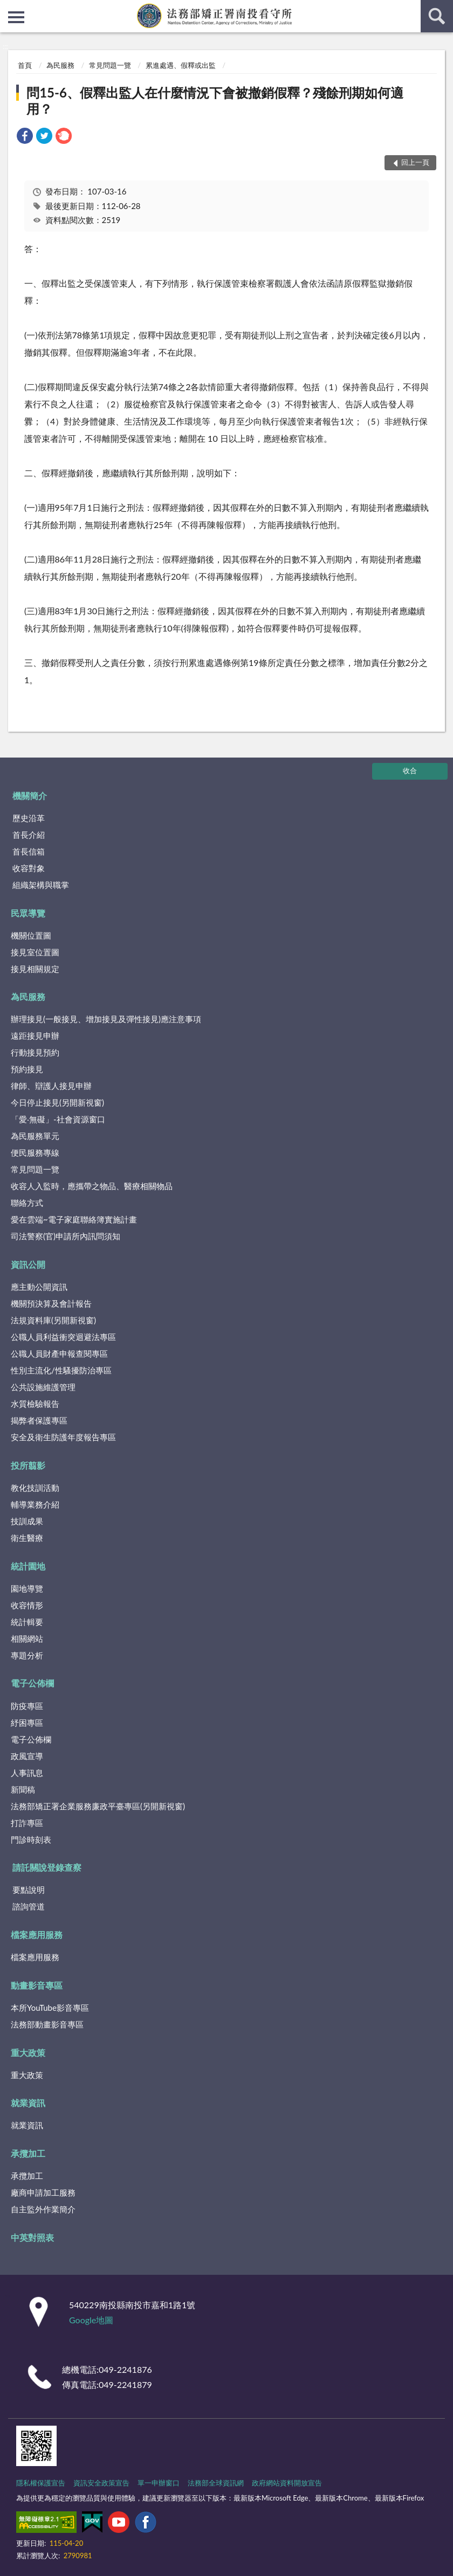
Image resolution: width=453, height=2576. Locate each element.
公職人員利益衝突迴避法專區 (63, 1337)
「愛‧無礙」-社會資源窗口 (58, 1119)
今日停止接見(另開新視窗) (57, 1102)
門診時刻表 (31, 1839)
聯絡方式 (27, 1202)
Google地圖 (91, 2320)
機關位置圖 (31, 935)
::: (8, 8)
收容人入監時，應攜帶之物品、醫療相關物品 (92, 1186)
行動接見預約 (35, 1052)
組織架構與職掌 (40, 885)
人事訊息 (27, 1772)
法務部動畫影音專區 (47, 2024)
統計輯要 (27, 1622)
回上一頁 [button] (415, 162)
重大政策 (28, 2052)
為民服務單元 (35, 1136)
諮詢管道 (28, 1906)
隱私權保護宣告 (40, 2482)
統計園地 (28, 1566)
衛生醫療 (27, 1538)
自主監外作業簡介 (43, 2209)
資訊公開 (28, 1264)
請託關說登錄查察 (46, 1867)
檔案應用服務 (37, 1934)
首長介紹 (28, 834)
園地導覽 (27, 1588)
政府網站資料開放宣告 (287, 2482)
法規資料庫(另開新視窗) (53, 1320)
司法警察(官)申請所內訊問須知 (65, 1236)
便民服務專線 (35, 1152)
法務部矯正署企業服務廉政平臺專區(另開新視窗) (98, 1806)
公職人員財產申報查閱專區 (59, 1353)
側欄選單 (16, 17)
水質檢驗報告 (35, 1403)
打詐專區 (27, 1823)
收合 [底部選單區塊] (410, 770)
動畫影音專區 (37, 1985)
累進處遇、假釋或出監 (181, 65)
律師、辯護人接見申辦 (51, 1086)
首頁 (25, 65)
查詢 (437, 16)
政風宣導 (27, 1756)
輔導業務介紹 (35, 1504)
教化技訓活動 (35, 1487)
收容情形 (27, 1605)
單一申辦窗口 (159, 2482)
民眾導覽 (28, 913)
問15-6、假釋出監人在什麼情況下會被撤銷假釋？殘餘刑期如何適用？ (214, 100)
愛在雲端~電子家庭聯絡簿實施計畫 (74, 1219)
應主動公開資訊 (39, 1287)
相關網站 (27, 1638)
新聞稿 (23, 1789)
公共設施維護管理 (43, 1387)
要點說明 (28, 1889)
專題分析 (27, 1655)
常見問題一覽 (110, 65)
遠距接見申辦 (35, 1035)
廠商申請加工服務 (43, 2192)
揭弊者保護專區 (39, 1420)
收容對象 (28, 868)
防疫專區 (27, 1706)
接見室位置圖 (35, 952)
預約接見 (27, 1069)
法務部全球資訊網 (216, 2482)
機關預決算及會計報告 (51, 1303)
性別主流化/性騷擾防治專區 (61, 1370)
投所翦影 (28, 1465)
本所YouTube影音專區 (50, 2007)
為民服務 (60, 65)
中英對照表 (32, 2237)
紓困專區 (27, 1722)
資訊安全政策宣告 (101, 2482)
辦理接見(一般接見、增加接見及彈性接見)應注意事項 (106, 1019)
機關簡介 (29, 795)
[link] (25, 137)
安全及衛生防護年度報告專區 (63, 1437)
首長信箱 (28, 851)
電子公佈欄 (32, 1683)
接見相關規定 (35, 969)
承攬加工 (28, 2153)
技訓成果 (27, 1521)
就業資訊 (28, 2103)
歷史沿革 (28, 818)
